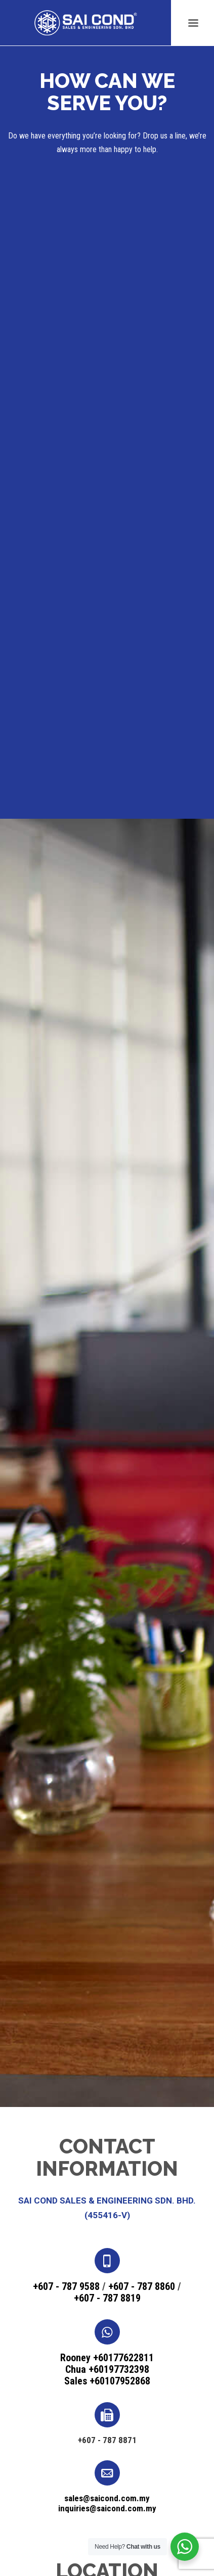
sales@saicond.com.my (107, 2498)
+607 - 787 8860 (141, 2286)
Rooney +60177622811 (107, 2358)
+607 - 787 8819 (107, 2298)
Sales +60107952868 (107, 2381)
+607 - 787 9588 (66, 2286)
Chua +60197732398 (107, 2369)
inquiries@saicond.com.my (107, 2508)
